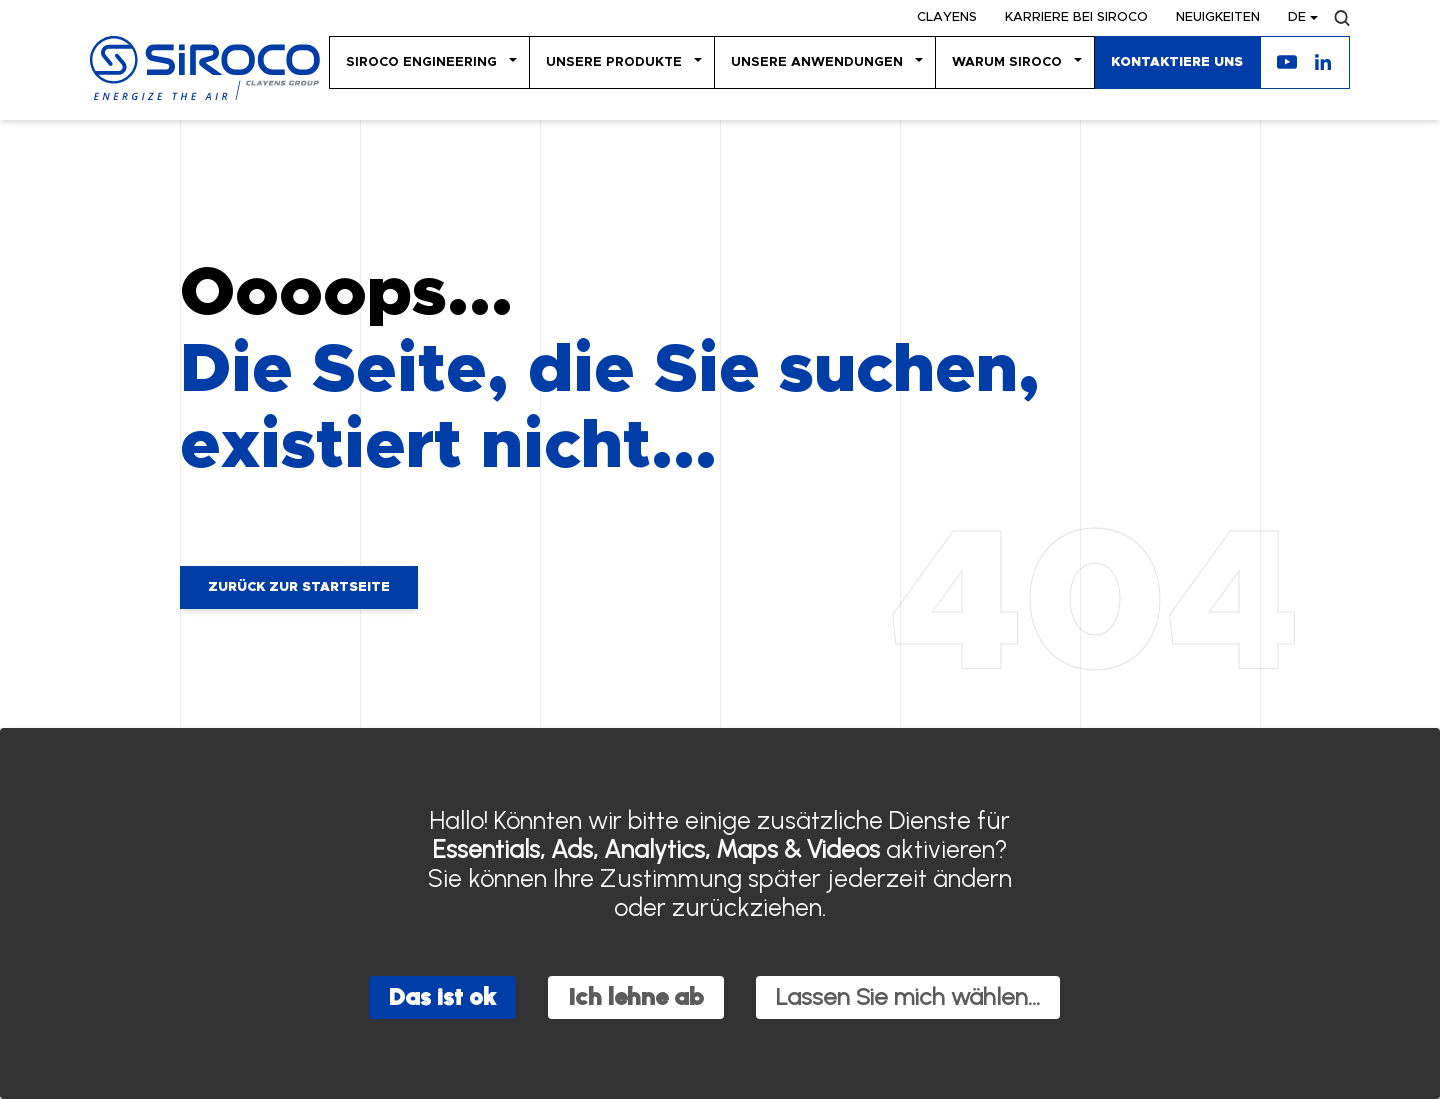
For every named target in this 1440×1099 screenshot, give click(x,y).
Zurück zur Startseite (299, 587)
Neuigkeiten (1218, 17)
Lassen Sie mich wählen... (908, 996)
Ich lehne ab (636, 996)
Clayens (947, 17)
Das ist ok (442, 996)
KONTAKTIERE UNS (1177, 62)
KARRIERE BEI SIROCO (1076, 17)
